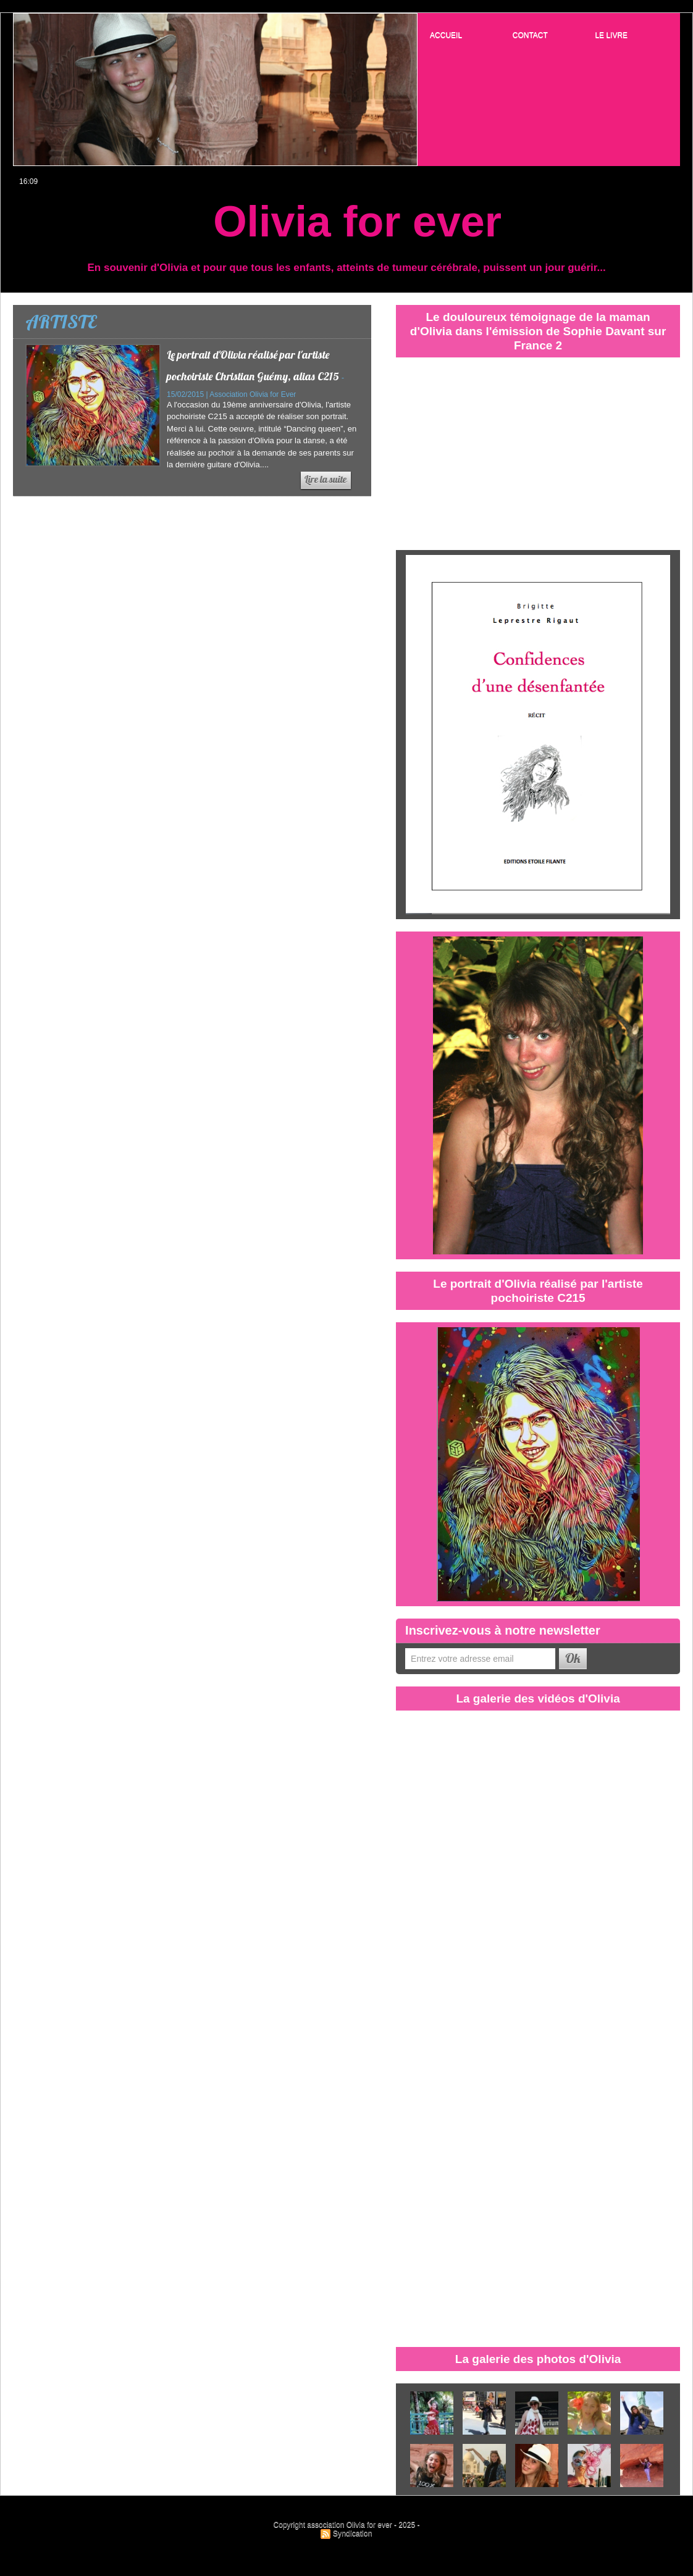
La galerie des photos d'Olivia (538, 2359)
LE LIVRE (611, 35)
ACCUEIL (446, 35)
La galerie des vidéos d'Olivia (538, 1698)
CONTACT (530, 35)
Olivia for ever (357, 222)
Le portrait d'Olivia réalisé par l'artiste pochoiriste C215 (537, 1290)
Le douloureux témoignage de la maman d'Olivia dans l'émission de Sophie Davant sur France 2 (538, 331)
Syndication (353, 2533)
